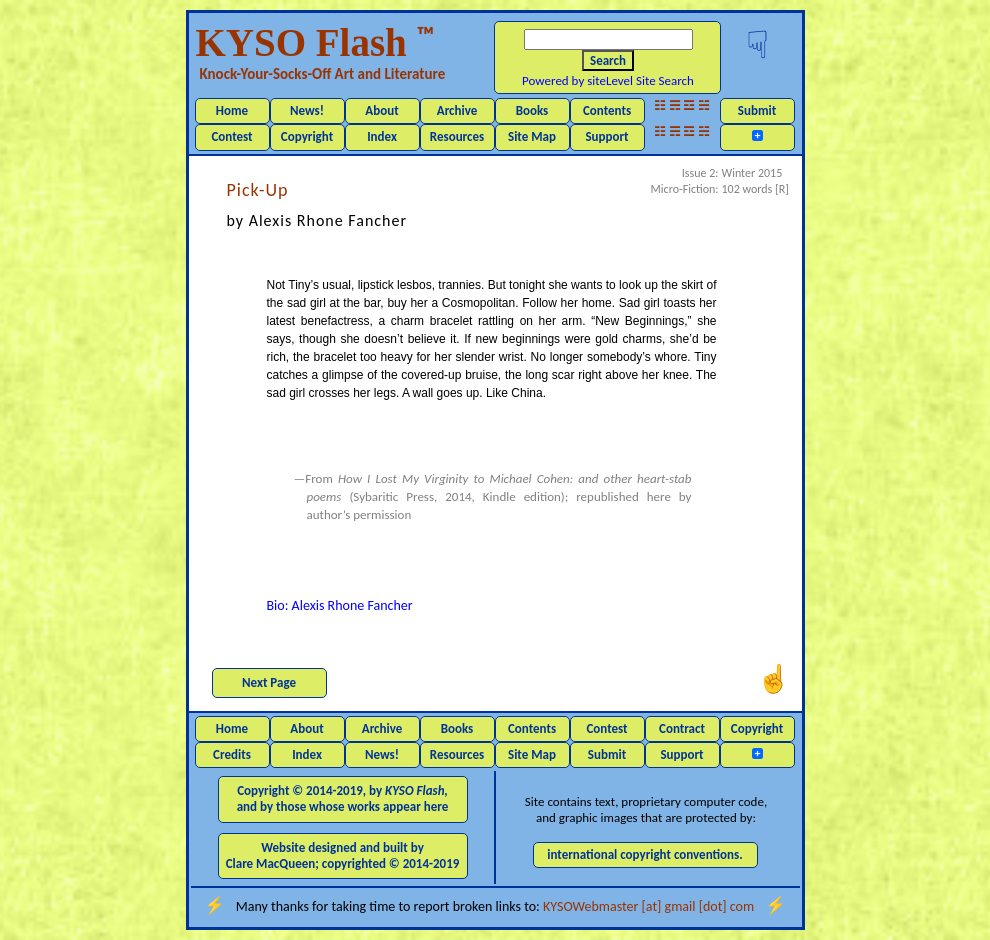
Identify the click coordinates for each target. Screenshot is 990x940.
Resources (457, 136)
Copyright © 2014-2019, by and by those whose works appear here (343, 798)
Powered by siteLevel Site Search (608, 80)
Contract (682, 728)
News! (307, 110)
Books (532, 110)
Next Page (269, 682)
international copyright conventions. (645, 854)
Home (232, 110)
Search (608, 60)
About (381, 110)
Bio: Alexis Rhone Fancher (340, 605)
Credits (232, 754)
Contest (231, 136)
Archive (457, 110)
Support (606, 136)
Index (382, 136)
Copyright (307, 136)
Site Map (532, 136)
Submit (757, 110)
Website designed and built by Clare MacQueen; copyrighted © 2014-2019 (343, 855)
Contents (607, 110)
